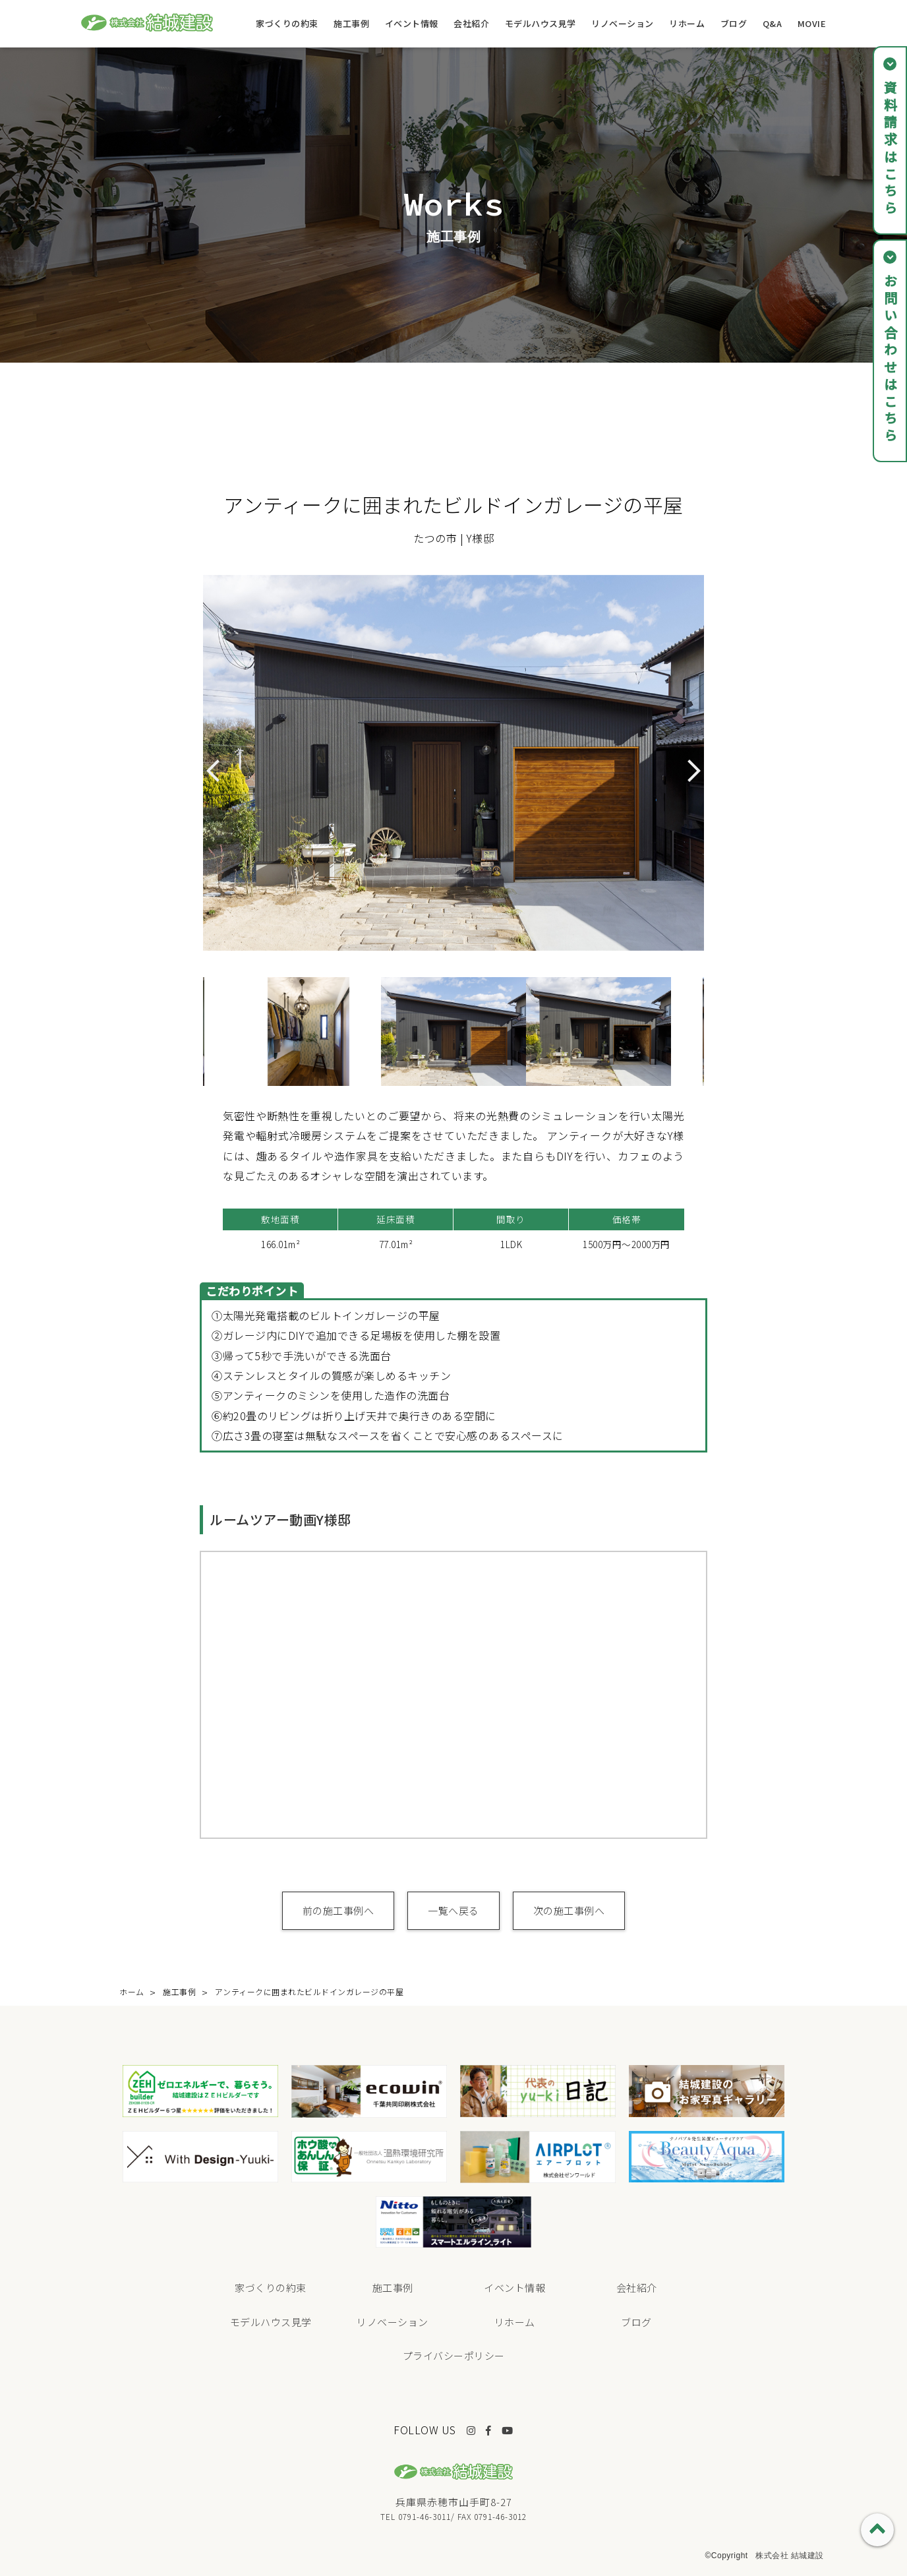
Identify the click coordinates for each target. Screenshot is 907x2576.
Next (713, 1031)
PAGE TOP (877, 2529)
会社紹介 (471, 23)
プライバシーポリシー (454, 2355)
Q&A (772, 23)
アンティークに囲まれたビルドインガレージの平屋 (309, 1991)
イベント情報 (411, 23)
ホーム (131, 1991)
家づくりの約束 (287, 23)
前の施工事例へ (338, 1910)
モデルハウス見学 (540, 23)
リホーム (687, 23)
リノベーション (622, 23)
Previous (193, 1031)
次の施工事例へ (569, 1910)
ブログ (733, 23)
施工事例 (351, 23)
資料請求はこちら (890, 149)
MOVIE (812, 23)
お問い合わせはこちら (890, 359)
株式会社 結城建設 (789, 2555)
